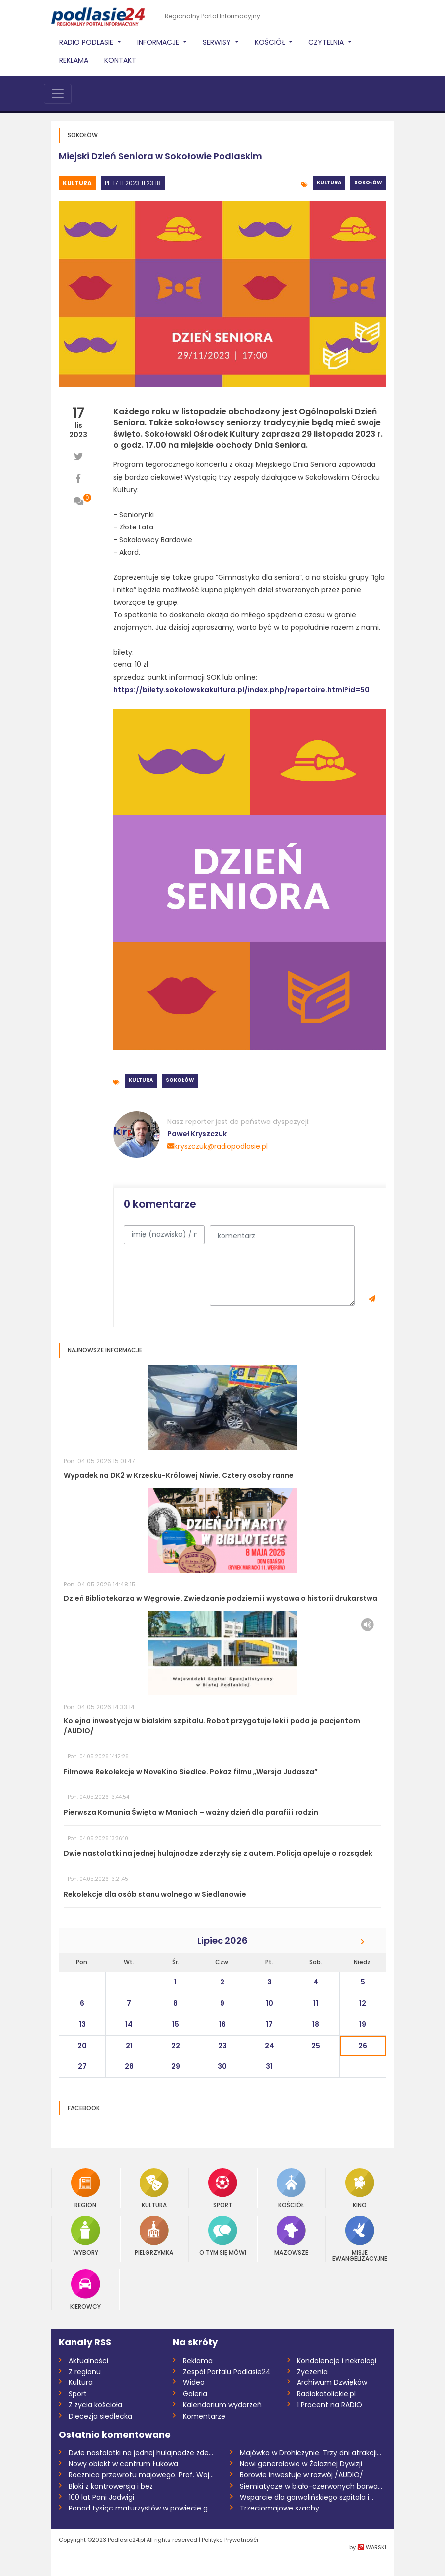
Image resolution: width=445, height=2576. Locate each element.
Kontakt (120, 60)
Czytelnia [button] (327, 42)
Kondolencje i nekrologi (336, 2361)
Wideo (194, 2382)
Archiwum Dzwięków (332, 2382)
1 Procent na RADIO (329, 2405)
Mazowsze (291, 2236)
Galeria (195, 2394)
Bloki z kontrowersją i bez (111, 2486)
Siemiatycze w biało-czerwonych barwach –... (313, 2486)
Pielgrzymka (154, 2236)
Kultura (77, 183)
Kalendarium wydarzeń (222, 2405)
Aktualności (88, 2361)
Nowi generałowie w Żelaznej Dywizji (301, 2464)
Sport (222, 2188)
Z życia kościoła (95, 2405)
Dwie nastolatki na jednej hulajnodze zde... (141, 2453)
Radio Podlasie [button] (87, 42)
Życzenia (312, 2372)
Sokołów (368, 182)
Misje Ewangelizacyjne (359, 2239)
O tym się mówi (222, 2236)
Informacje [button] (159, 42)
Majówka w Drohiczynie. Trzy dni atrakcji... (310, 2453)
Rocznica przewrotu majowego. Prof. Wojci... (142, 2475)
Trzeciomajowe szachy (279, 2508)
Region (85, 2188)
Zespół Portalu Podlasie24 (227, 2372)
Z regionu (85, 2372)
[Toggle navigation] (58, 94)
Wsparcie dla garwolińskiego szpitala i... (306, 2497)
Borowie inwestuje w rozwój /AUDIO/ (301, 2475)
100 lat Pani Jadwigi (101, 2497)
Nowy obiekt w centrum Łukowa (123, 2464)
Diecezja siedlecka (100, 2416)
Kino (359, 2188)
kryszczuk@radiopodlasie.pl (217, 1146)
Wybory (85, 2236)
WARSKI (376, 2547)
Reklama (73, 60)
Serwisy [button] (218, 42)
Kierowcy (85, 2289)
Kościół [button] (271, 42)
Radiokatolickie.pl (326, 2394)
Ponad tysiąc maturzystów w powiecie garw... (142, 2508)
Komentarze (204, 2416)
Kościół (291, 2188)
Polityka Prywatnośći (230, 2540)
